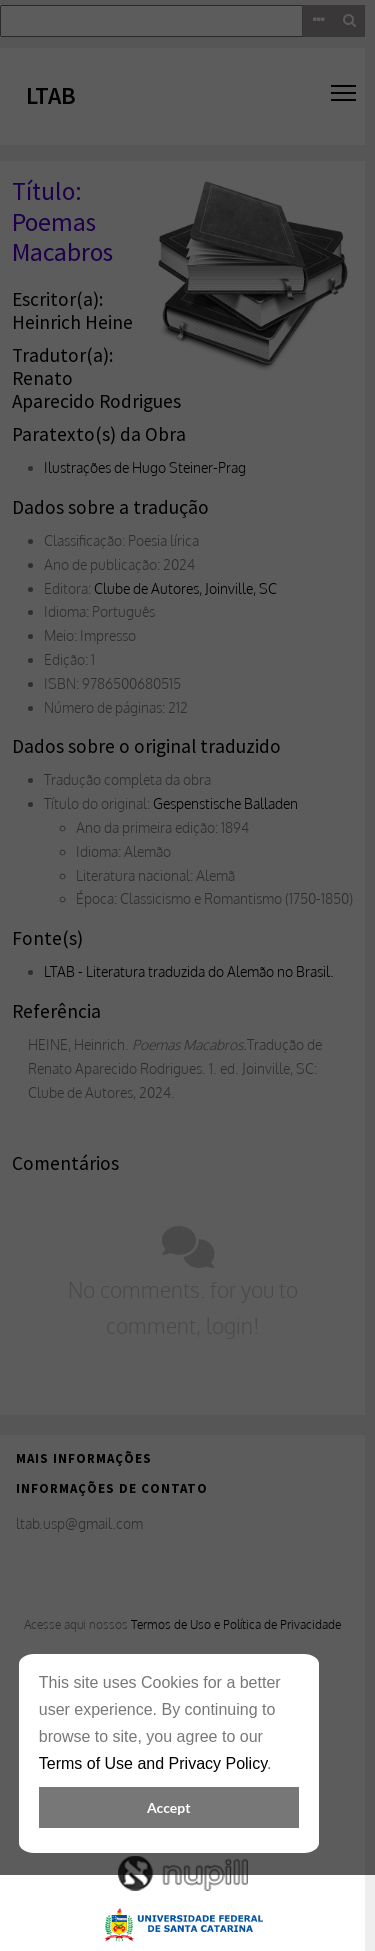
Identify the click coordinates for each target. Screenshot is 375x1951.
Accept (168, 1807)
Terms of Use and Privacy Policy (153, 1763)
